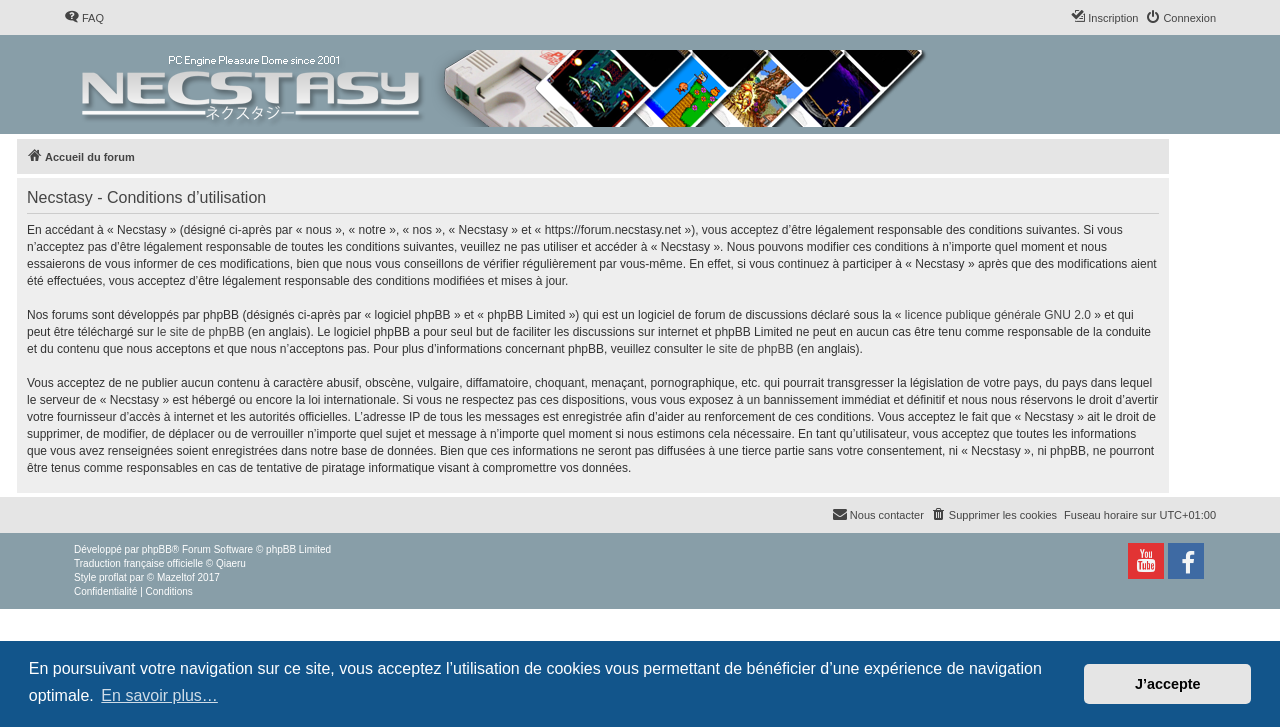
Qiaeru (231, 563)
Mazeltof (176, 577)
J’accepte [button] (1168, 684)
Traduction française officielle (138, 563)
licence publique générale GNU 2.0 (998, 315)
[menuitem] (84, 18)
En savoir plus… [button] (159, 695)
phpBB (157, 549)
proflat (113, 577)
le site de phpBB (200, 332)
